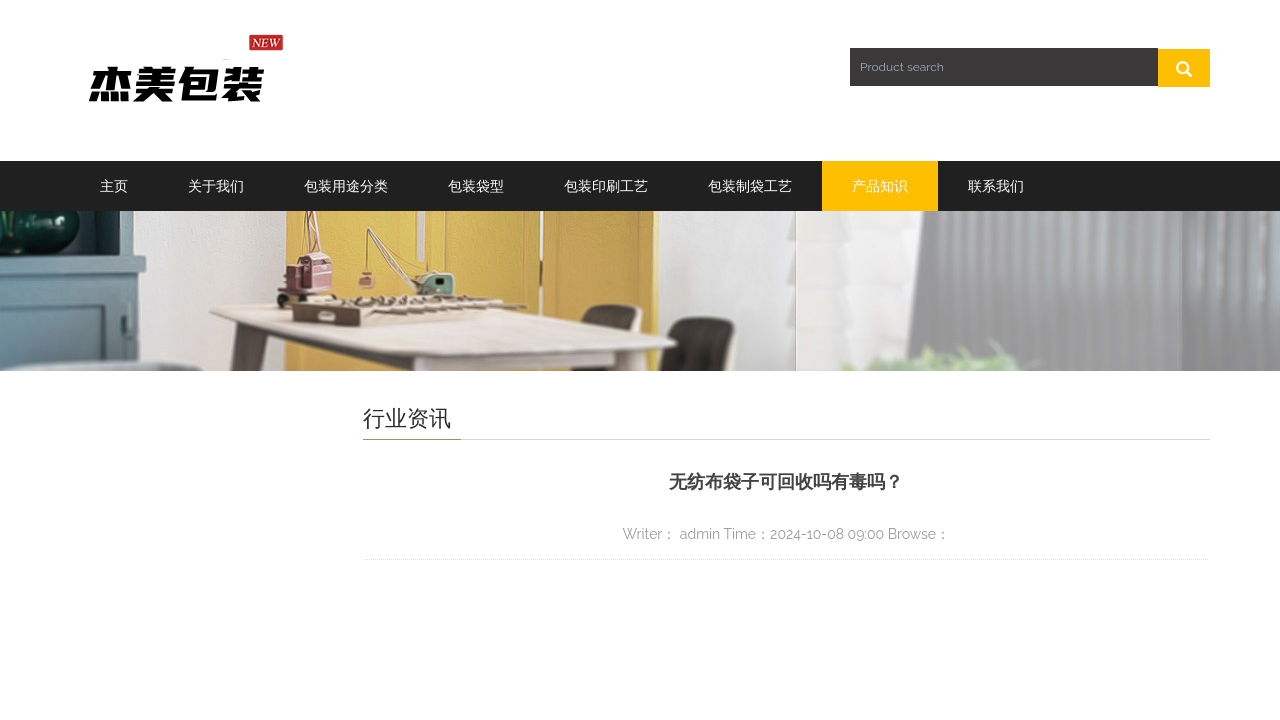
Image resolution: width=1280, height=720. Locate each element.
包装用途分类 (346, 186)
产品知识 (880, 186)
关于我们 (216, 186)
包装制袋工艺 (750, 186)
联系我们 (996, 186)
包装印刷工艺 (606, 186)
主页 (114, 186)
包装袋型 (476, 186)
